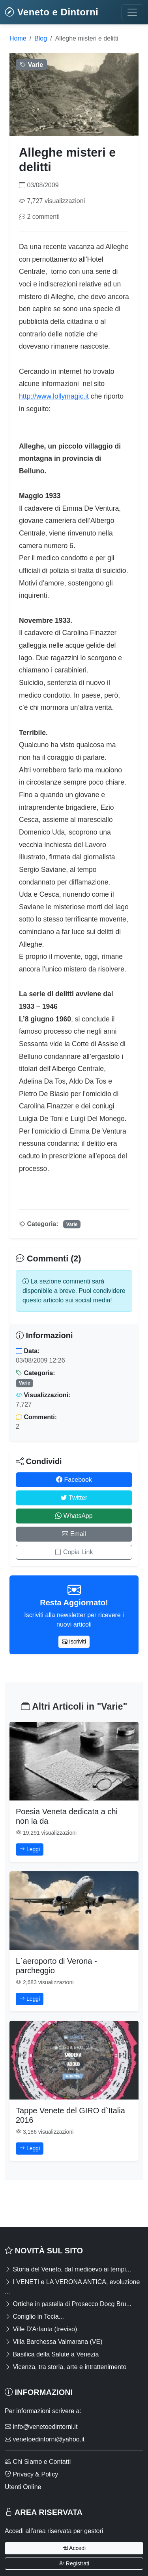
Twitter (74, 1497)
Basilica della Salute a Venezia (52, 2354)
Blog (40, 38)
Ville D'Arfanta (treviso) (41, 2329)
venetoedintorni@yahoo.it (44, 2439)
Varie (72, 1224)
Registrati (74, 2563)
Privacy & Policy (31, 2474)
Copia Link (74, 1552)
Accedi (74, 2548)
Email (74, 1534)
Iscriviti (74, 1641)
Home (17, 38)
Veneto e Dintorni (52, 12)
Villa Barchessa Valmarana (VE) (54, 2341)
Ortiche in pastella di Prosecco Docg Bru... (68, 2304)
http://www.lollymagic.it (54, 396)
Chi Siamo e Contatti (38, 2461)
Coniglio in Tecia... (34, 2316)
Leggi (29, 1849)
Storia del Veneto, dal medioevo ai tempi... (68, 2269)
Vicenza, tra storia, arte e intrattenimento (65, 2367)
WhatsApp (73, 1515)
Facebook (74, 1479)
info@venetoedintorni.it (41, 2426)
